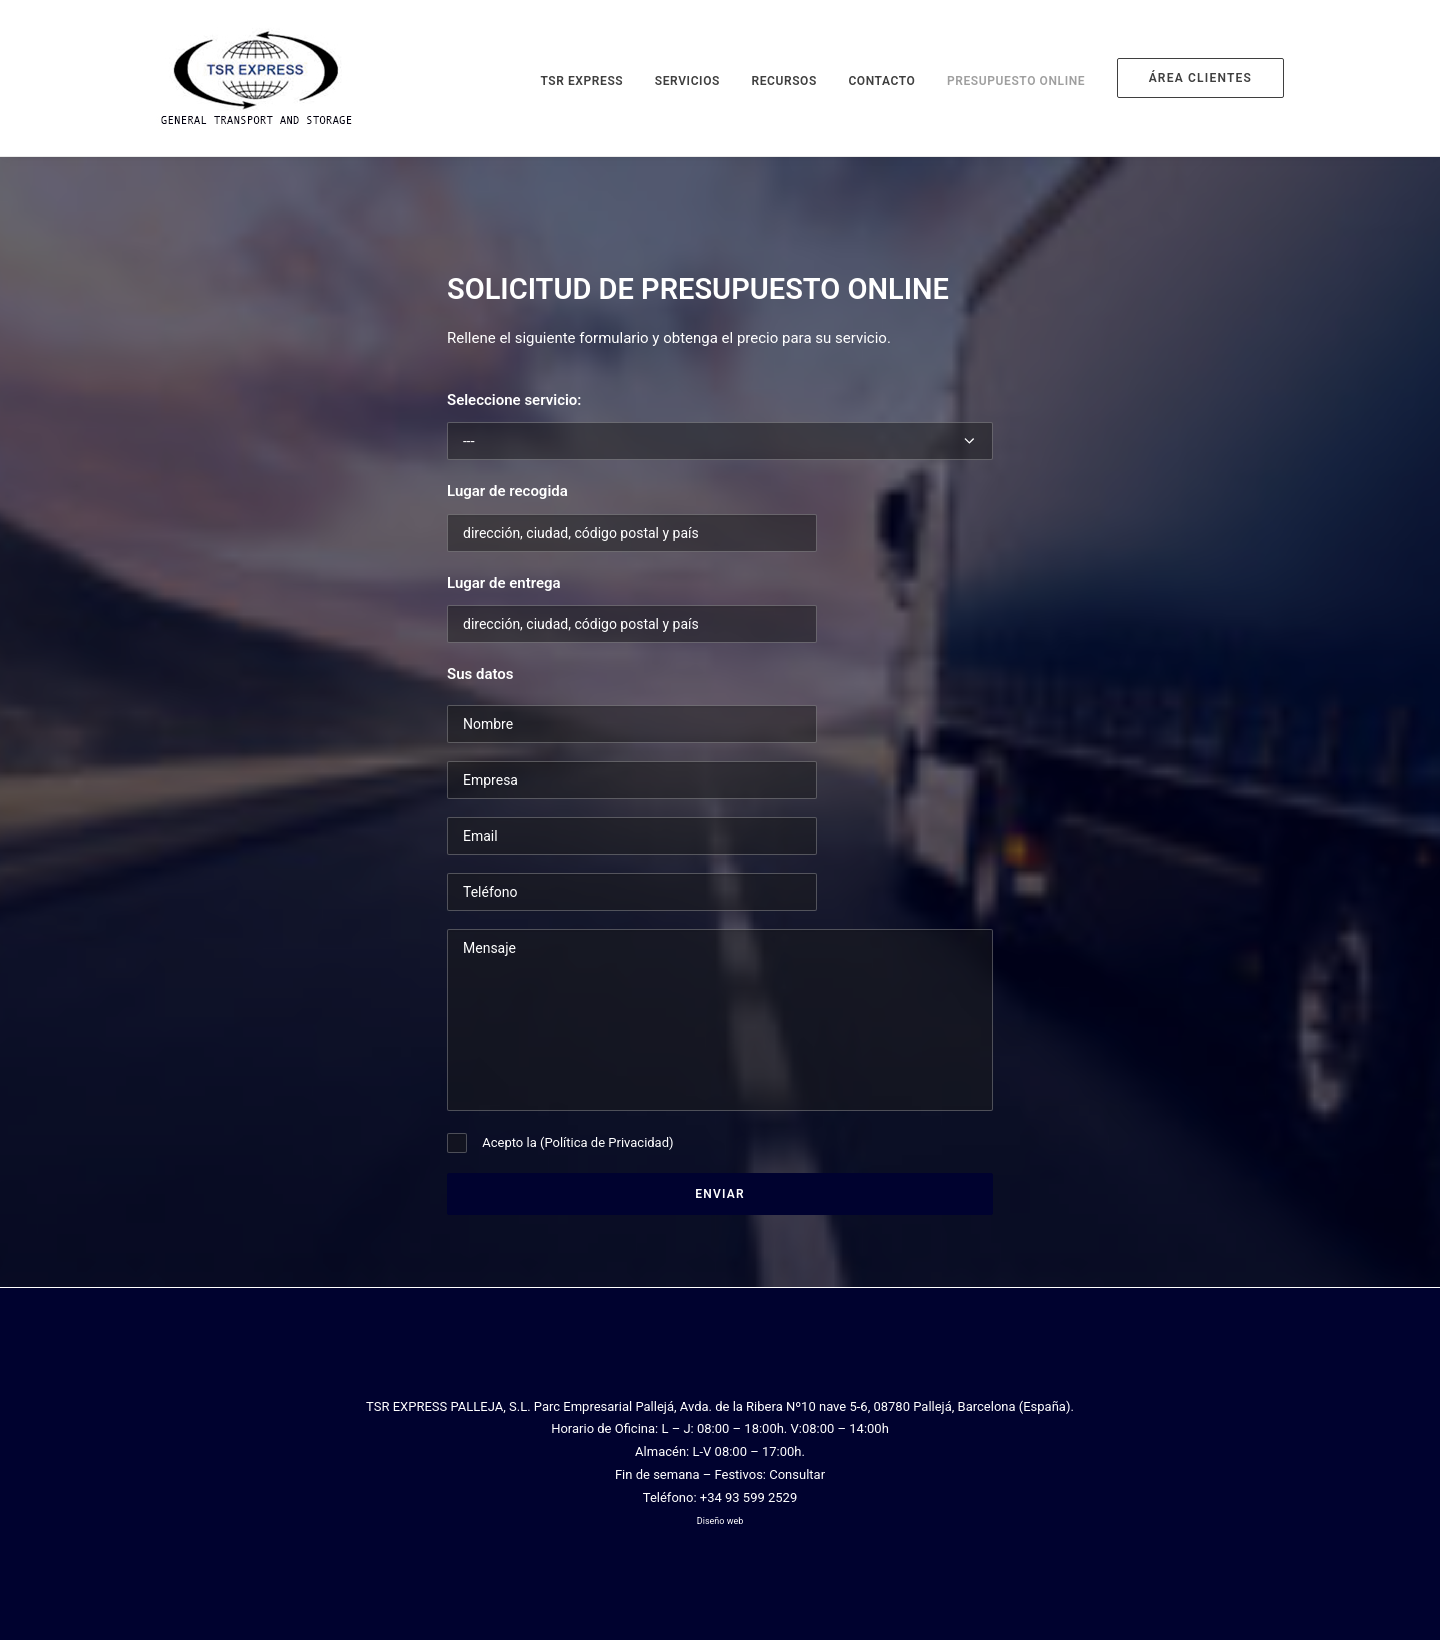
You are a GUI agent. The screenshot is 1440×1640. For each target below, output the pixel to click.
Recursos (783, 81)
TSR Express (581, 81)
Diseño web (720, 1521)
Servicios (687, 81)
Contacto (881, 81)
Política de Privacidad (606, 1142)
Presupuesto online (1016, 81)
